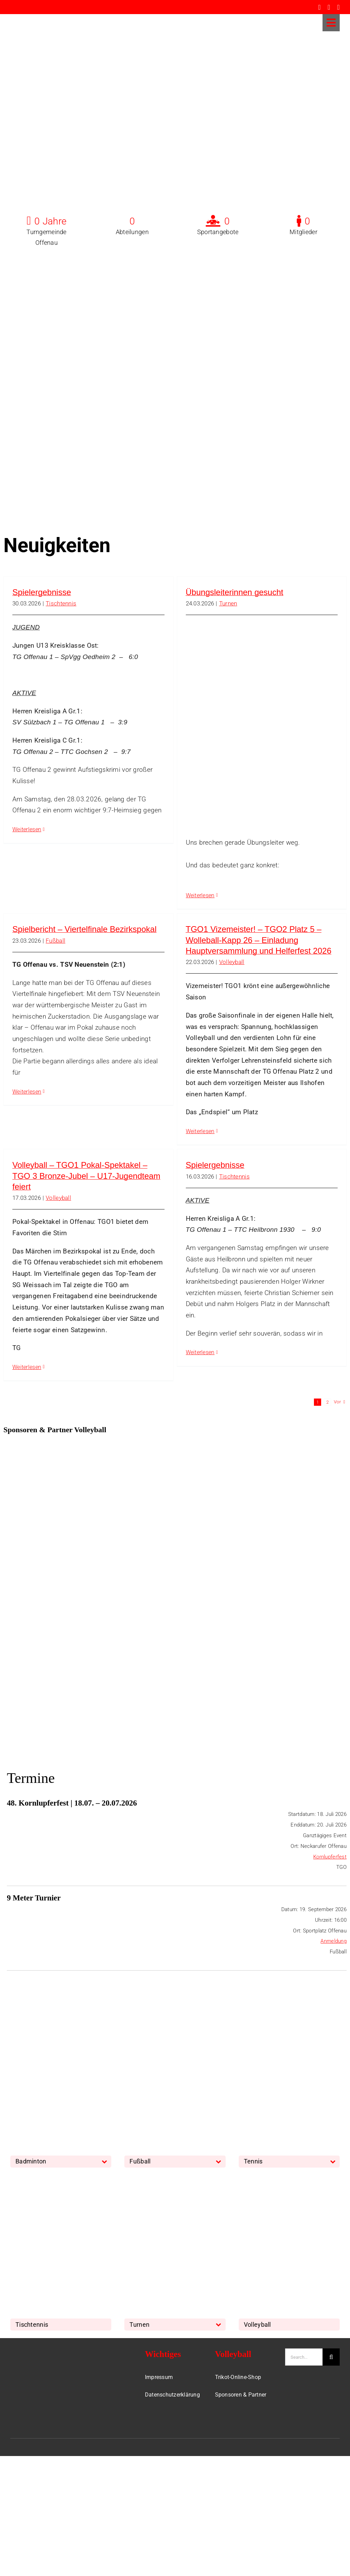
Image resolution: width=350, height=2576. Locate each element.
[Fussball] (174, 2015)
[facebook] (319, 7)
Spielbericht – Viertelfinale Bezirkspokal (84, 929)
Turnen (228, 603)
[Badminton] (60, 2015)
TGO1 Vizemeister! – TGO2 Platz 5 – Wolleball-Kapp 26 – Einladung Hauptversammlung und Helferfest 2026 (258, 939)
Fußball (55, 940)
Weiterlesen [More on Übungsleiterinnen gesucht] (200, 895)
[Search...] (304, 2357)
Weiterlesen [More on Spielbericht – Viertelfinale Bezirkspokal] (26, 1091)
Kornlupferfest (330, 1857)
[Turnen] (174, 2178)
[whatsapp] (338, 7)
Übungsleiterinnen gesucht (234, 592)
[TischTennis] (60, 2178)
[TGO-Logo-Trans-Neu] (34, 2352)
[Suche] (331, 2357)
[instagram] (329, 7)
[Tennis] (289, 2015)
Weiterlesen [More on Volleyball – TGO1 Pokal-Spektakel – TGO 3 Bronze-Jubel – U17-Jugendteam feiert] (26, 1367)
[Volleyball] (289, 2178)
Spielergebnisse (41, 592)
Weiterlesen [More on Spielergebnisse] (26, 829)
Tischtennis (61, 603)
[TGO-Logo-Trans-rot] (31, 17)
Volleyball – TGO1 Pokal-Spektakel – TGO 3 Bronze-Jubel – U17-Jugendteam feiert (86, 1175)
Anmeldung (333, 1941)
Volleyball (232, 961)
